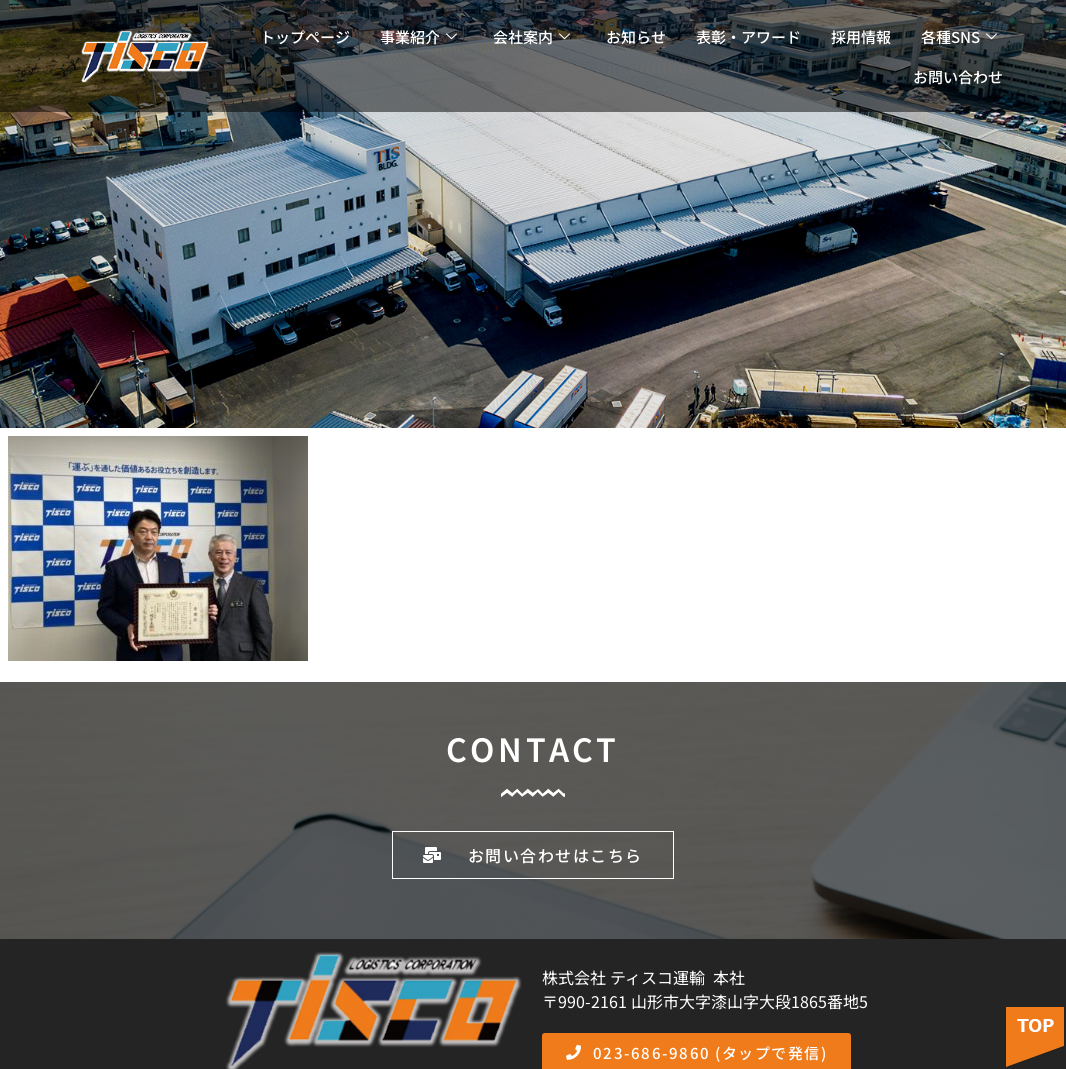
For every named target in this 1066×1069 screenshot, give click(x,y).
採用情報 (861, 36)
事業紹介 (418, 36)
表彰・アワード (748, 36)
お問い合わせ (958, 76)
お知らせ (636, 36)
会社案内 (531, 36)
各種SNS (959, 36)
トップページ (305, 36)
